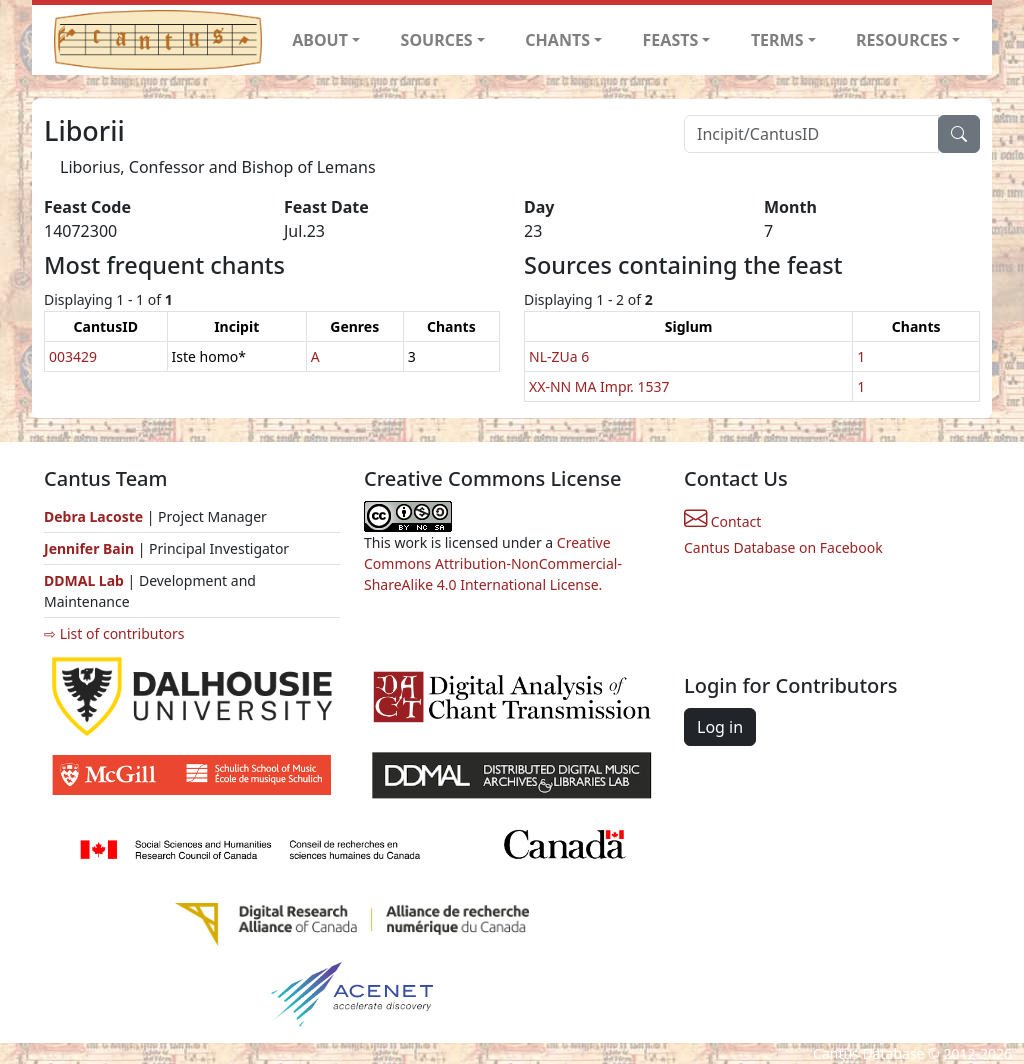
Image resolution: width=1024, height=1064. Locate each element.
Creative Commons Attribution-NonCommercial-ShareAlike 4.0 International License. (493, 563)
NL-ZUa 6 (559, 356)
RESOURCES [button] (902, 40)
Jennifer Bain (91, 548)
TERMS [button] (777, 40)
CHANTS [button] (557, 40)
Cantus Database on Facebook (783, 547)
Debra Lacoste (93, 516)
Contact (722, 521)
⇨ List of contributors (114, 633)
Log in (720, 727)
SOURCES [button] (437, 40)
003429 (73, 356)
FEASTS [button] (671, 40)
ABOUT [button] (320, 40)
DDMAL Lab (84, 580)
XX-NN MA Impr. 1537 (599, 386)
